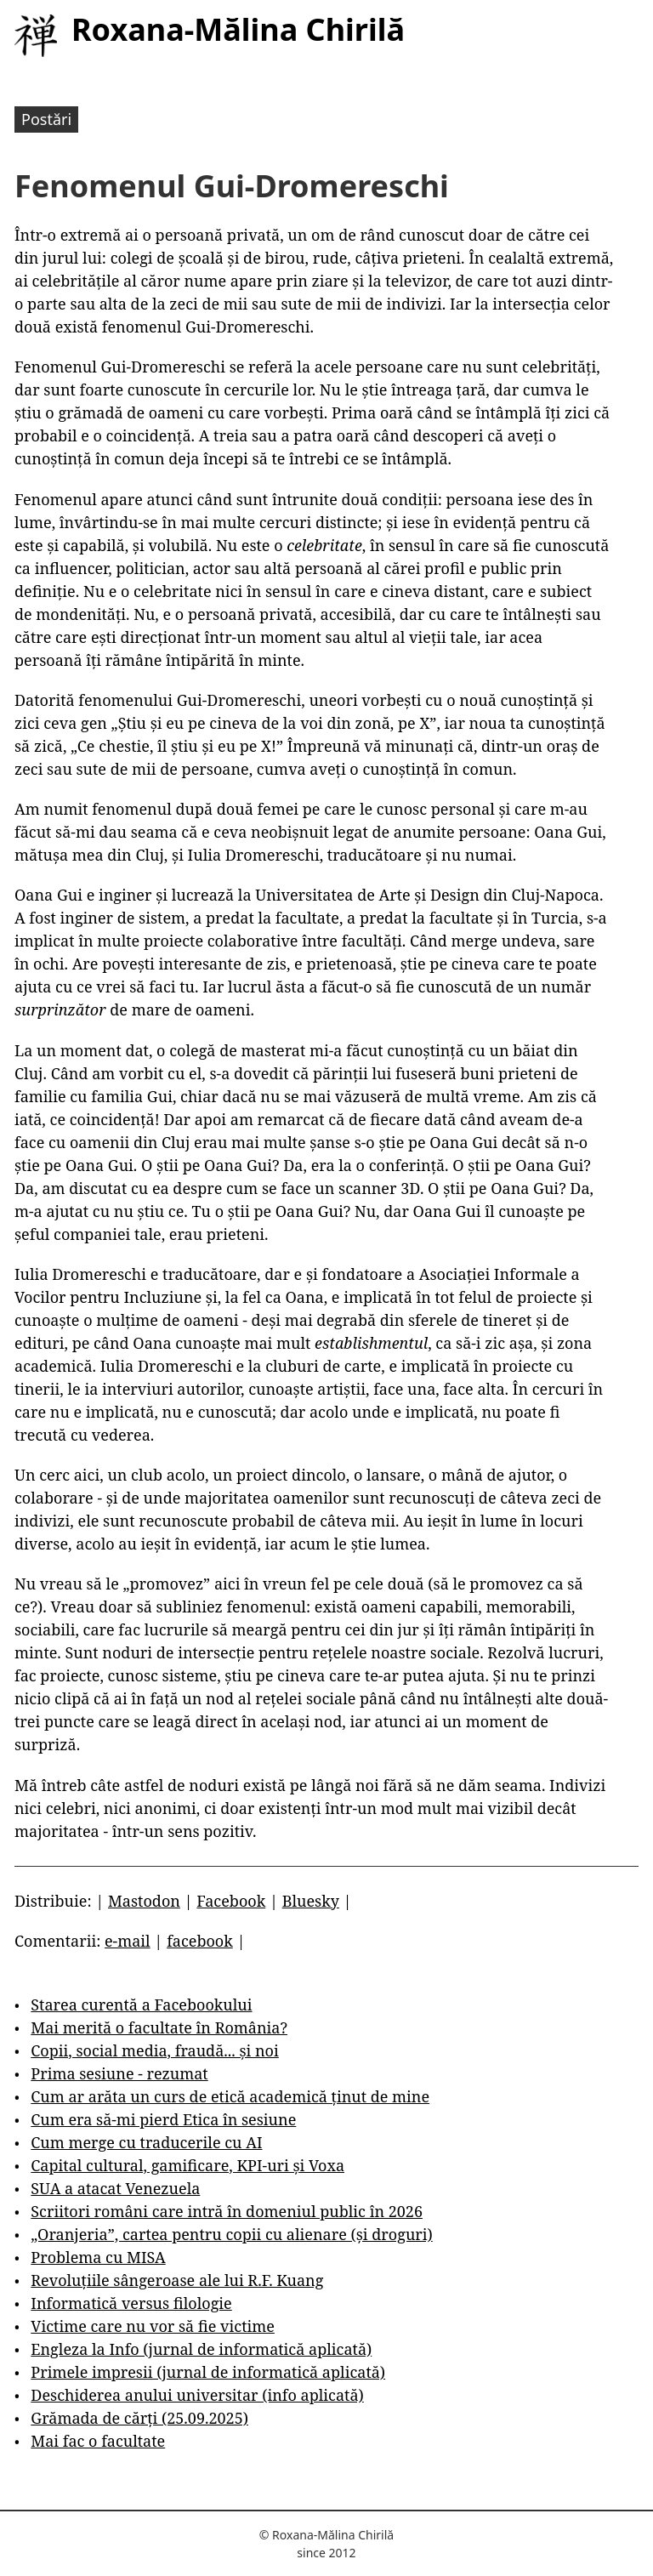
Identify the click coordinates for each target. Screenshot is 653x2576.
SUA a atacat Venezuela (115, 2188)
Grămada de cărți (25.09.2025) (139, 2418)
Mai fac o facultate (98, 2441)
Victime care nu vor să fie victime (153, 2326)
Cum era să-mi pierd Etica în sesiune (163, 2119)
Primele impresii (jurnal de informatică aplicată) (208, 2372)
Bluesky (310, 1901)
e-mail (127, 1941)
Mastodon (144, 1901)
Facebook (230, 1901)
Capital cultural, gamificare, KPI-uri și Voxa (187, 2165)
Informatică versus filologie (131, 2303)
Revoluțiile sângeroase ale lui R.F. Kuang (177, 2280)
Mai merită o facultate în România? (159, 2027)
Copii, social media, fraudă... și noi (154, 2050)
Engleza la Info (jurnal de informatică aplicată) (201, 2349)
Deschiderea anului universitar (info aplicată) (197, 2395)
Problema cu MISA (98, 2257)
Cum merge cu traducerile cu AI (146, 2142)
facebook (200, 1941)
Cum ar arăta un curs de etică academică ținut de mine (230, 2096)
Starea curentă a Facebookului (141, 2004)
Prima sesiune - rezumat (119, 2073)
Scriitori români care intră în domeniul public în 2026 (227, 2211)
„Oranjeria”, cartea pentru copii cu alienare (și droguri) (231, 2234)
